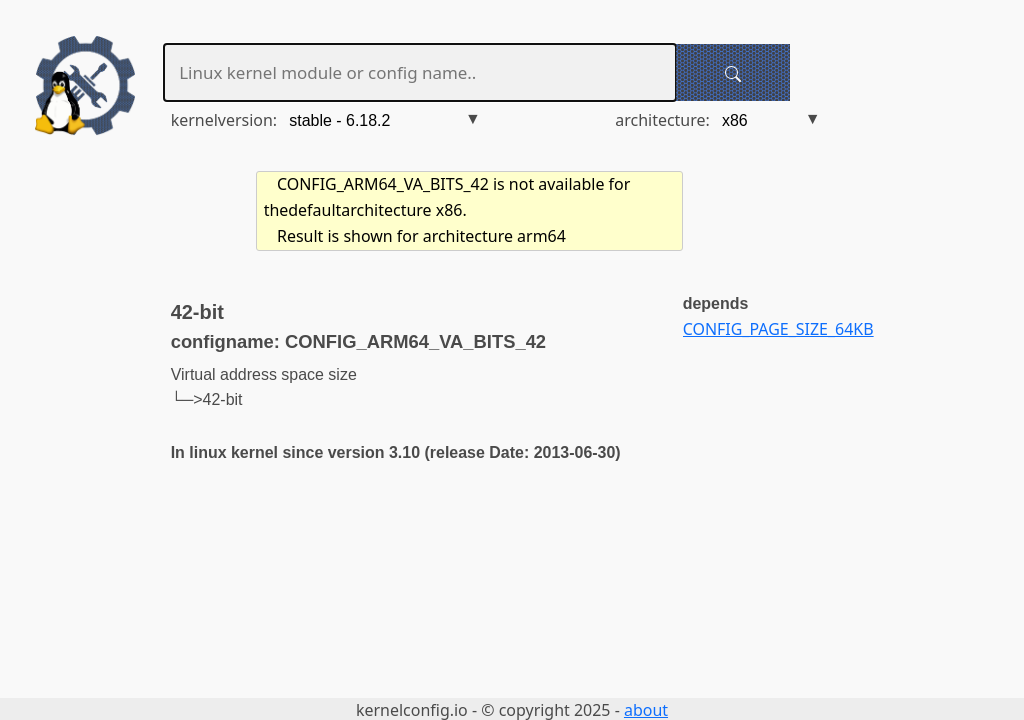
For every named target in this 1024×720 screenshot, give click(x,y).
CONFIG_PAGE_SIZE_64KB (778, 329)
